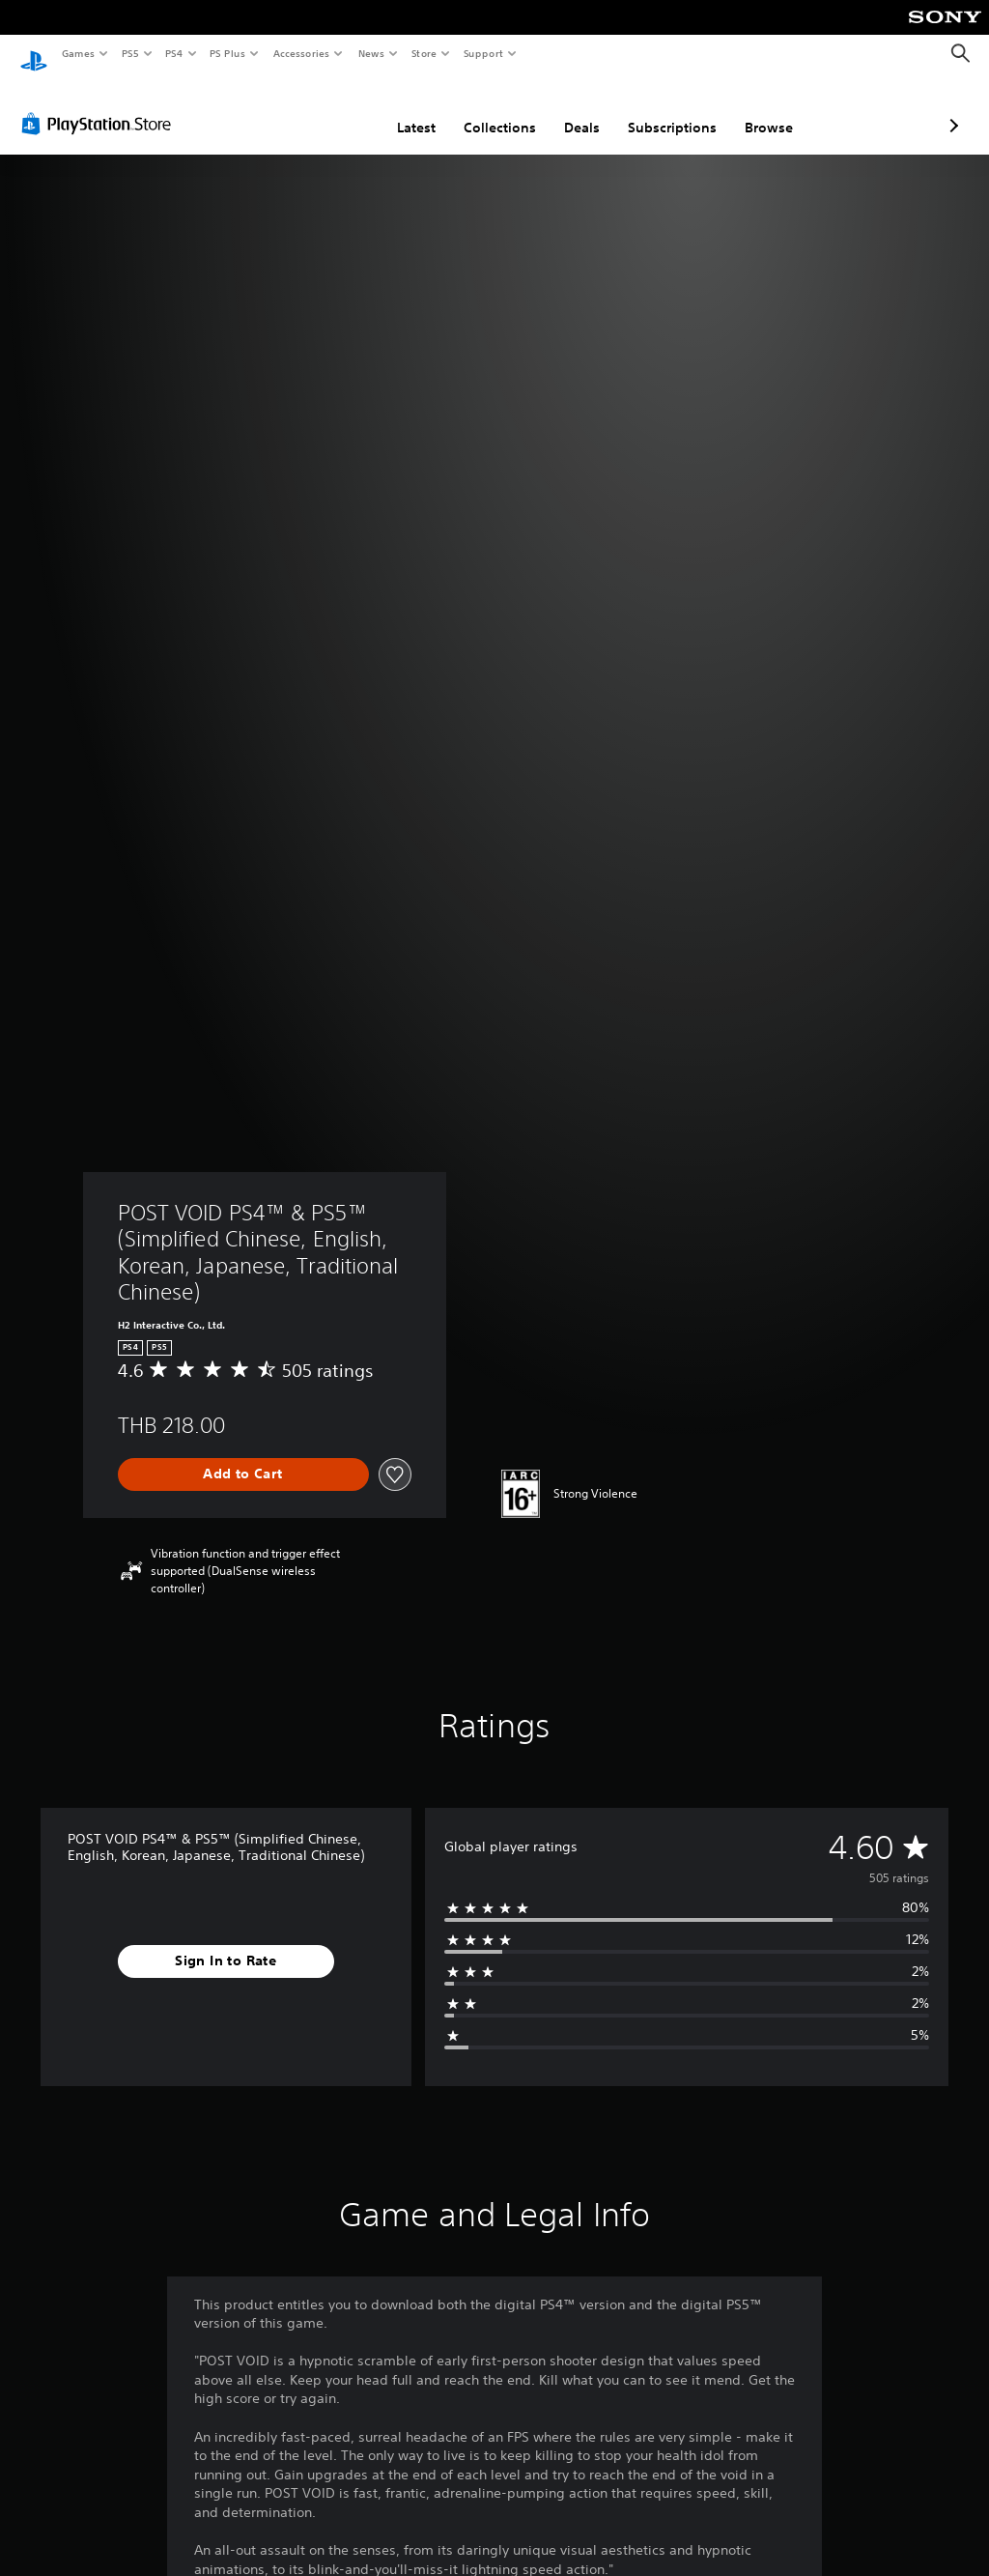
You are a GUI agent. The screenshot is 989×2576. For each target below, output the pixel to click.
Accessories (300, 53)
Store (423, 53)
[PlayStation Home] (33, 54)
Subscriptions (569, 109)
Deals (479, 109)
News (371, 53)
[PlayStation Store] (100, 105)
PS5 (130, 53)
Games (77, 53)
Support (482, 53)
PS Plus (228, 53)
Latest (314, 109)
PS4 (174, 53)
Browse (666, 109)
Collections (397, 109)
